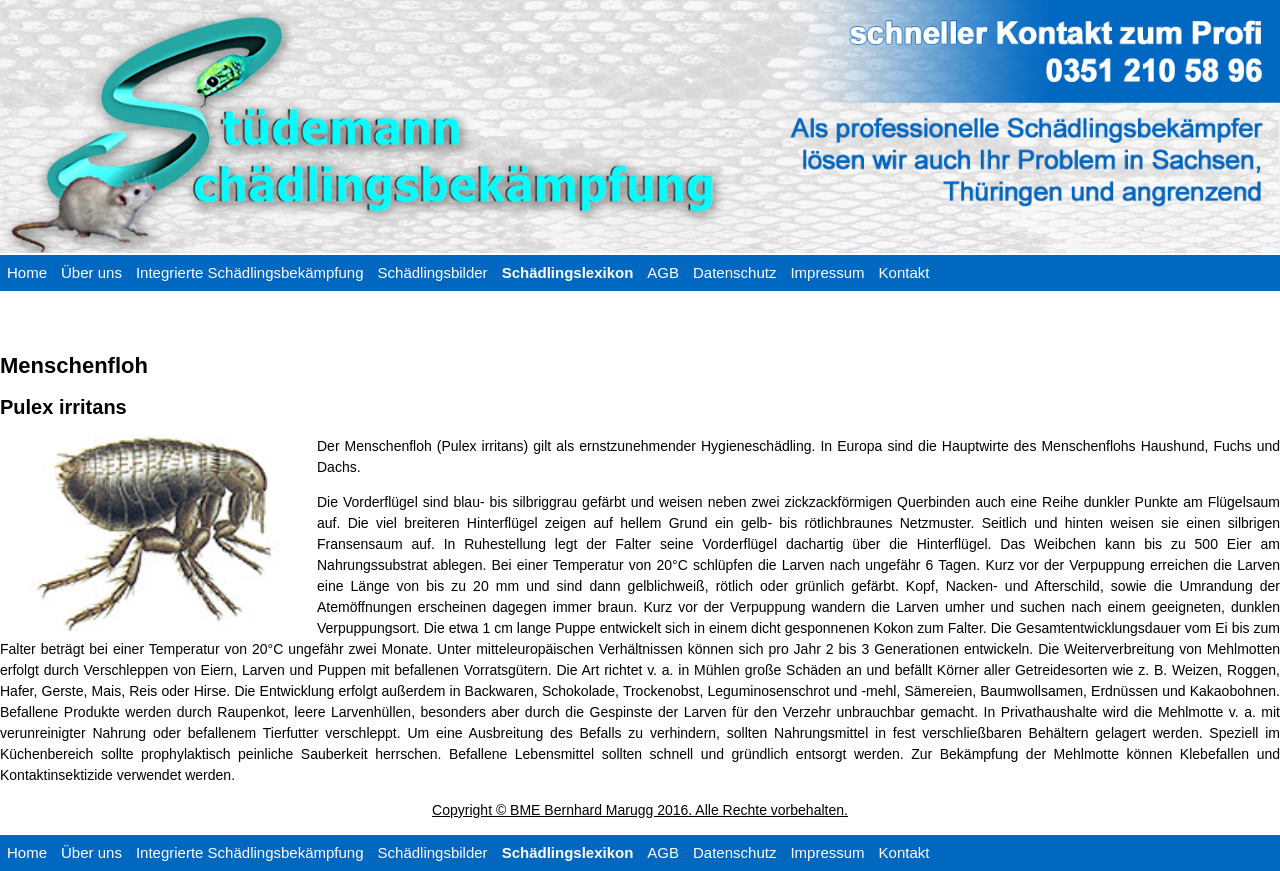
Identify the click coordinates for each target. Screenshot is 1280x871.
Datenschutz (734, 272)
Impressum (827, 272)
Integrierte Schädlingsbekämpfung (250, 272)
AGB (663, 272)
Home (27, 272)
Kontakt (904, 272)
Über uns (91, 272)
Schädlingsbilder (433, 272)
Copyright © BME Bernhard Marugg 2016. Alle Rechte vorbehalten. (640, 810)
